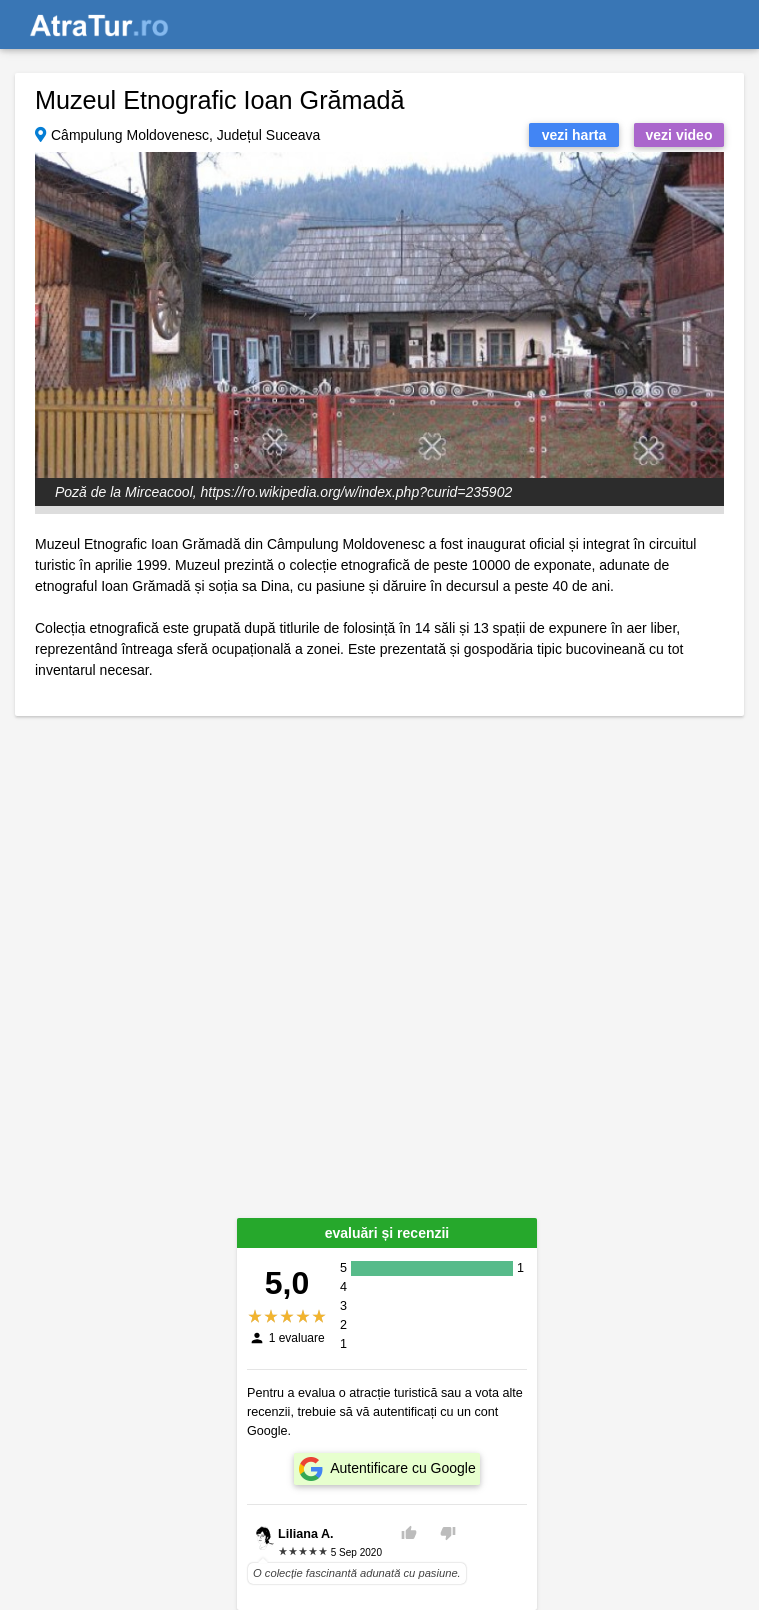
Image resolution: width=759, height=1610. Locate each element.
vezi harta (574, 135)
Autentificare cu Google (403, 1468)
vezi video (679, 135)
